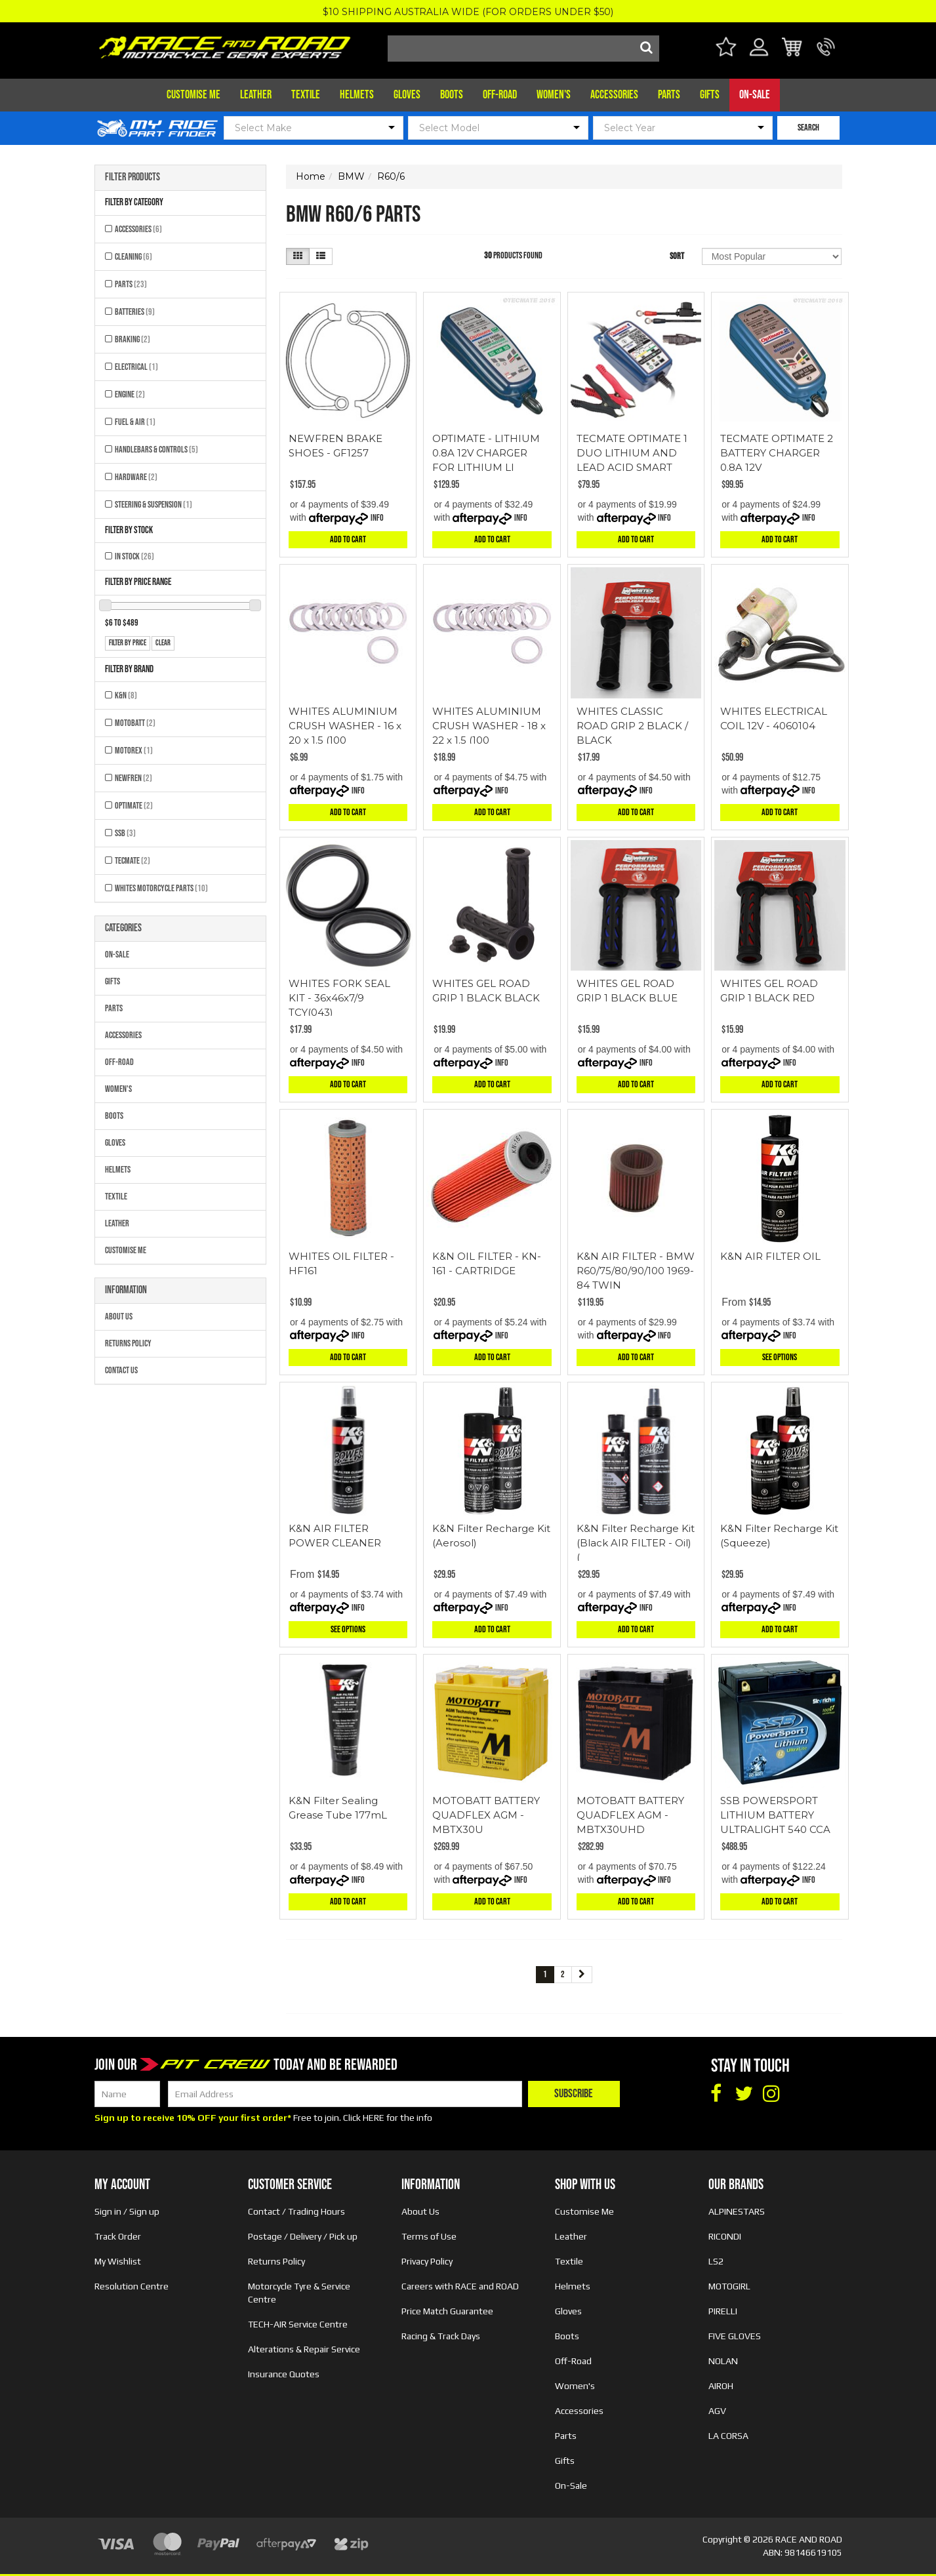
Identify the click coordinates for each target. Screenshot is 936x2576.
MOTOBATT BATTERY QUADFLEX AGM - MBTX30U (486, 1815)
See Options (779, 1357)
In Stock (134, 556)
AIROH (720, 2386)
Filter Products (132, 178)
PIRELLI (722, 2311)
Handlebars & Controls (156, 449)
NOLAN (723, 2361)
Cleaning (133, 256)
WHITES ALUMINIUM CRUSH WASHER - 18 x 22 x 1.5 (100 (489, 725)
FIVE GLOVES (734, 2336)
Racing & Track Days (440, 2336)
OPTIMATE (134, 805)
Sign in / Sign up (126, 2211)
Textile (305, 95)
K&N (126, 695)
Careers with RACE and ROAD (460, 2286)
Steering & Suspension (153, 504)
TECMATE (132, 860)
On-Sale (754, 95)
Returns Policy (128, 1343)
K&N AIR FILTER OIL (770, 1256)
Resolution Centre (131, 2286)
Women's (554, 95)
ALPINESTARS (736, 2211)
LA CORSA (728, 2435)
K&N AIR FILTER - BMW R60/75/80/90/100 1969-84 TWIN (636, 1270)
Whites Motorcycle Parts (161, 888)
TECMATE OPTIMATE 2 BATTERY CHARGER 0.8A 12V (776, 452)
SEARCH (808, 127)
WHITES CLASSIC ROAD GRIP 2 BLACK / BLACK (632, 725)
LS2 (715, 2261)
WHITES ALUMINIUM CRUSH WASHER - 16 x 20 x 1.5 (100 (345, 725)
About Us (118, 1316)
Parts (669, 95)
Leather (256, 95)
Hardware (136, 477)
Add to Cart (348, 539)
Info (377, 517)
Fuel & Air (135, 422)
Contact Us (121, 1370)
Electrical (136, 366)
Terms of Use (429, 2236)
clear (163, 643)
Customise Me (193, 95)
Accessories (614, 95)
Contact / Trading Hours (296, 2211)
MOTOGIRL (729, 2286)
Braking (132, 339)
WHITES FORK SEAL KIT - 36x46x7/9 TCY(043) (339, 997)
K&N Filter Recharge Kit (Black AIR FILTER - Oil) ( (636, 1542)
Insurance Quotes (283, 2374)
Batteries (135, 311)
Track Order (117, 2236)
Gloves (407, 95)
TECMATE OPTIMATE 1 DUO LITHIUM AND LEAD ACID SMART (632, 452)
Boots (451, 95)
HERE (373, 2117)
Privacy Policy (427, 2261)
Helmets (357, 95)
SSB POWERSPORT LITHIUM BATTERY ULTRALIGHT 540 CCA (775, 1815)
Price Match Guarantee (447, 2311)
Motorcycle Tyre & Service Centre (299, 2292)
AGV (717, 2410)
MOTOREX (134, 750)
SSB (125, 833)
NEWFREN (133, 778)
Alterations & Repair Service (304, 2349)
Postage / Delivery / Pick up (302, 2236)
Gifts (710, 95)
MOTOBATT (135, 723)
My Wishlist (117, 2261)
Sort (677, 256)
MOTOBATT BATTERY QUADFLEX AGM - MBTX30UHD (630, 1815)
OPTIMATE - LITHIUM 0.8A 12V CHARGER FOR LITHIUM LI (486, 452)
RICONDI (724, 2236)
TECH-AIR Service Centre (298, 2324)
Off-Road (500, 95)
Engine (130, 394)
